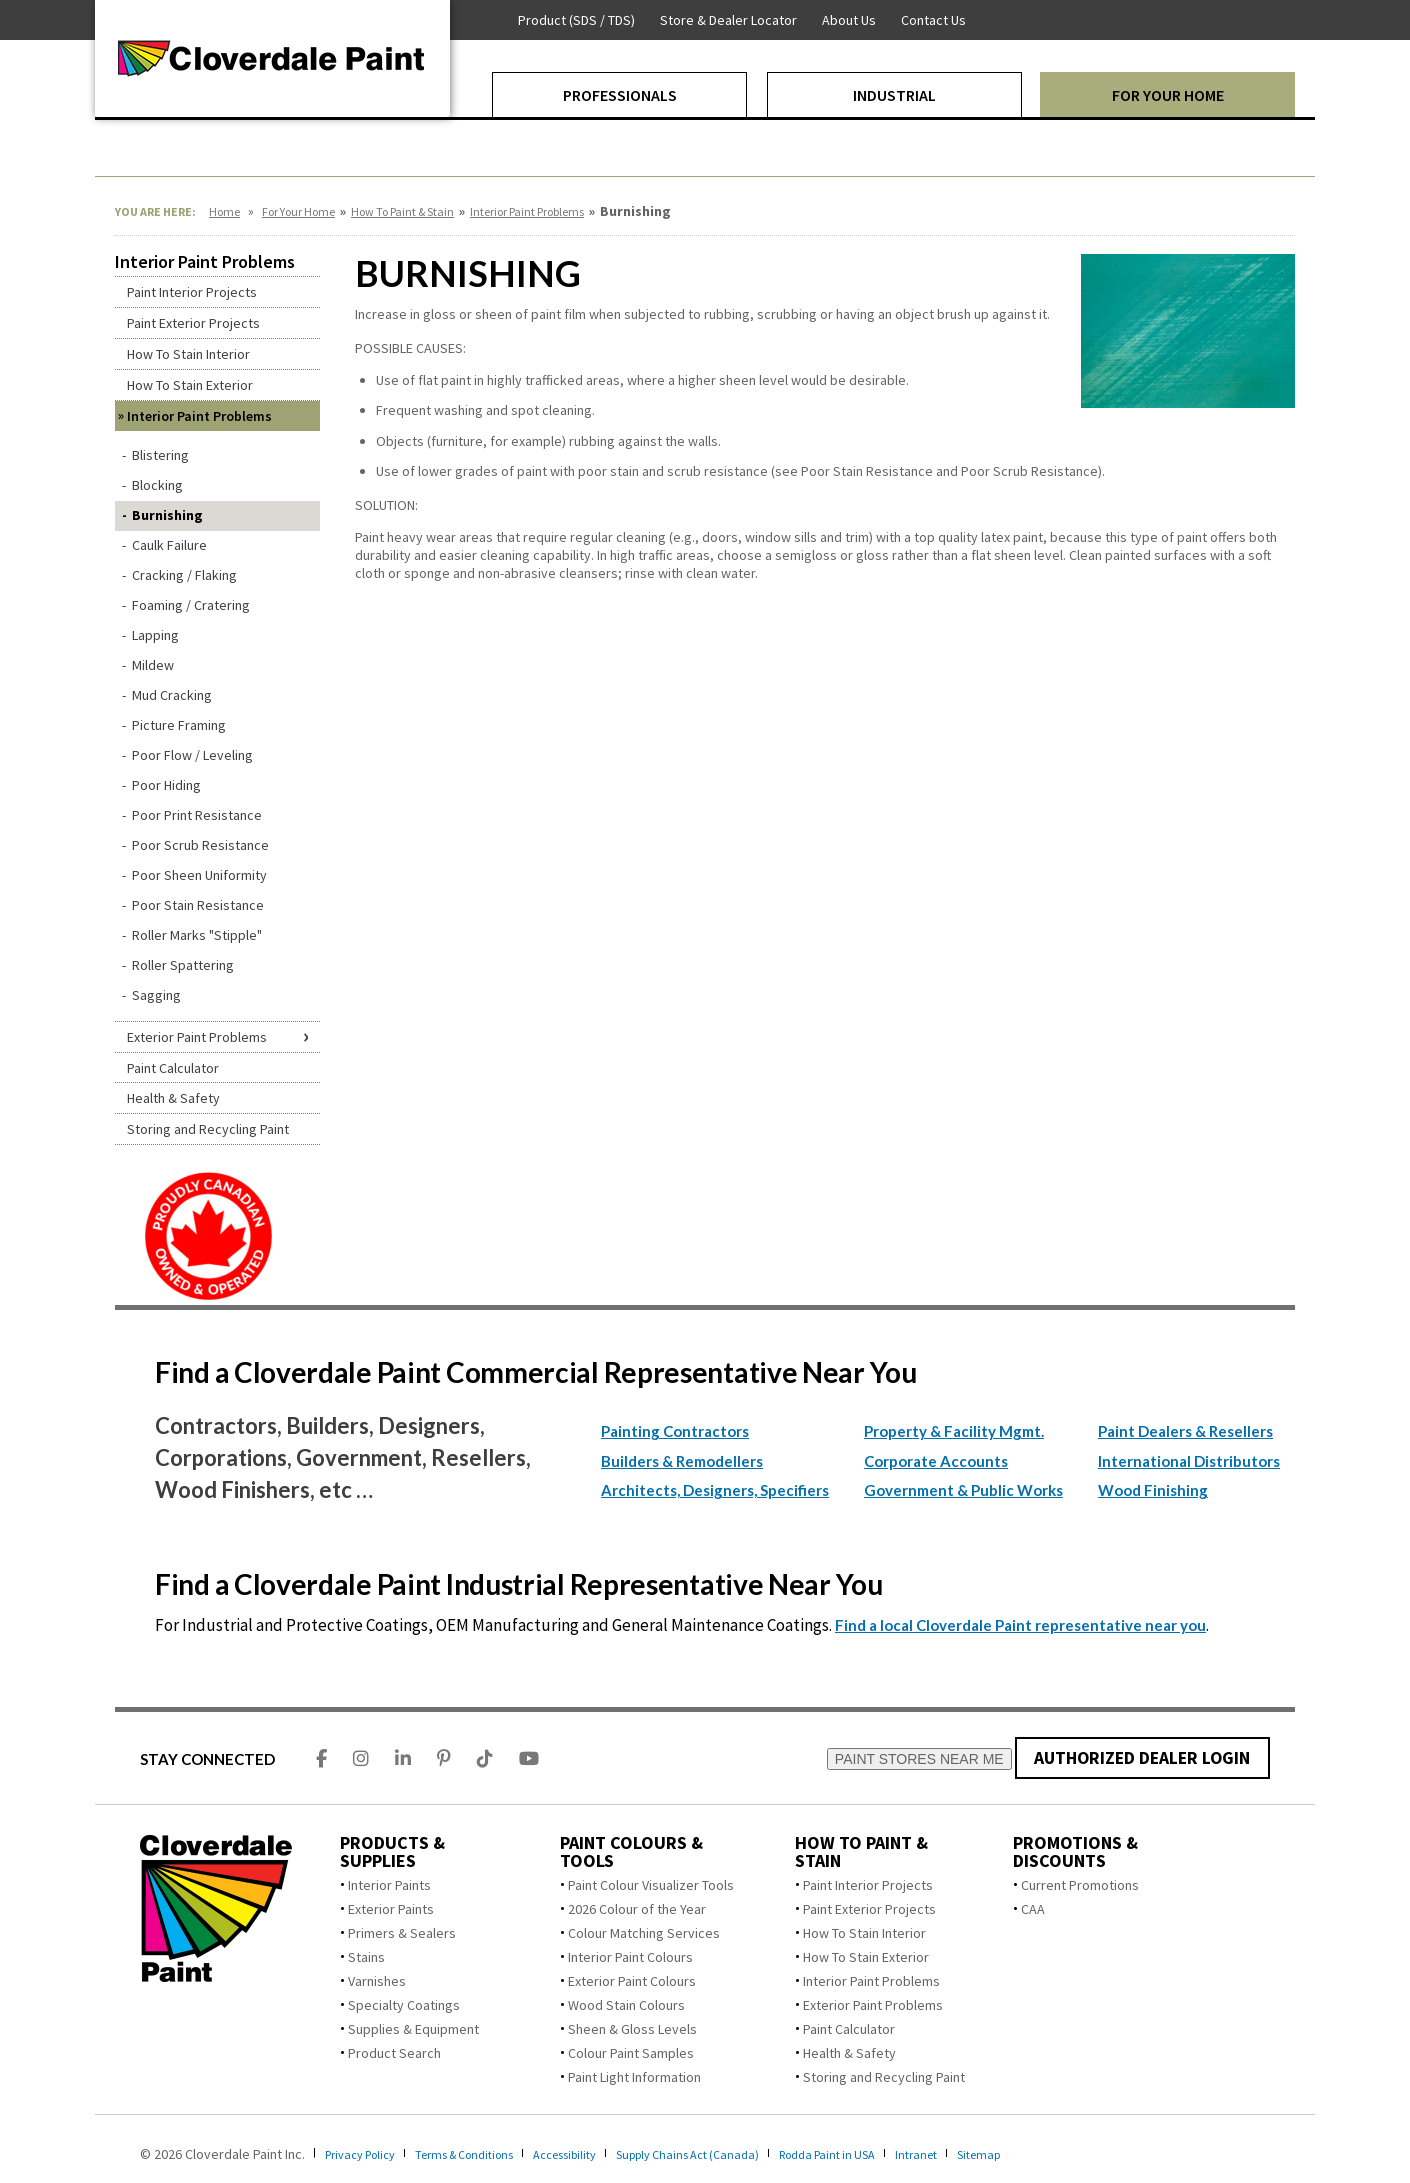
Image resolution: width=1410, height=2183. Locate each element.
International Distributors (1189, 1461)
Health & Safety (849, 2053)
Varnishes (377, 1981)
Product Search (394, 2053)
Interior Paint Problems (527, 211)
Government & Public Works (963, 1490)
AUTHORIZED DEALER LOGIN (1141, 1757)
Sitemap (1064, 2154)
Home (224, 211)
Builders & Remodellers (682, 1461)
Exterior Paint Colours (632, 1981)
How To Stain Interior (864, 1933)
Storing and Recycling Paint (884, 2077)
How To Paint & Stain (402, 211)
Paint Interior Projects (868, 1885)
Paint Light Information (634, 2077)
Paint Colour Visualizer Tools (651, 1885)
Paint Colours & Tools (631, 1852)
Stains (366, 1957)
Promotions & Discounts (1075, 1852)
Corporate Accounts (936, 1461)
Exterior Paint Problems (873, 2005)
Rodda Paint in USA (896, 2154)
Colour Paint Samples (631, 2053)
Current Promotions (1080, 1885)
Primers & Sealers (402, 1933)
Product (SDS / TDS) (576, 20)
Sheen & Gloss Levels (632, 2029)
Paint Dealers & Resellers (1185, 1431)
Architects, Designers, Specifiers (715, 1490)
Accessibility (602, 2154)
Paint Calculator (849, 2029)
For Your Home (298, 211)
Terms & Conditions (486, 2154)
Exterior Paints (391, 1909)
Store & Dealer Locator (728, 20)
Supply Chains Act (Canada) (740, 2154)
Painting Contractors (675, 1431)
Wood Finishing (1153, 1490)
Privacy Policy (366, 2154)
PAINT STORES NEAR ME (917, 1759)
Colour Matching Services (644, 1933)
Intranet (995, 2154)
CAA (1033, 1909)
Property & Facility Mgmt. (954, 1431)
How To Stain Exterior (866, 1957)
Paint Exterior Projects (869, 1909)
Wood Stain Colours (626, 2005)
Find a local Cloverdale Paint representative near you (1020, 1625)
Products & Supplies (392, 1852)
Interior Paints (389, 1885)
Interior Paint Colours (630, 1957)
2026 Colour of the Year (637, 1909)
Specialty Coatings (404, 2005)
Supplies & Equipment (413, 2029)
